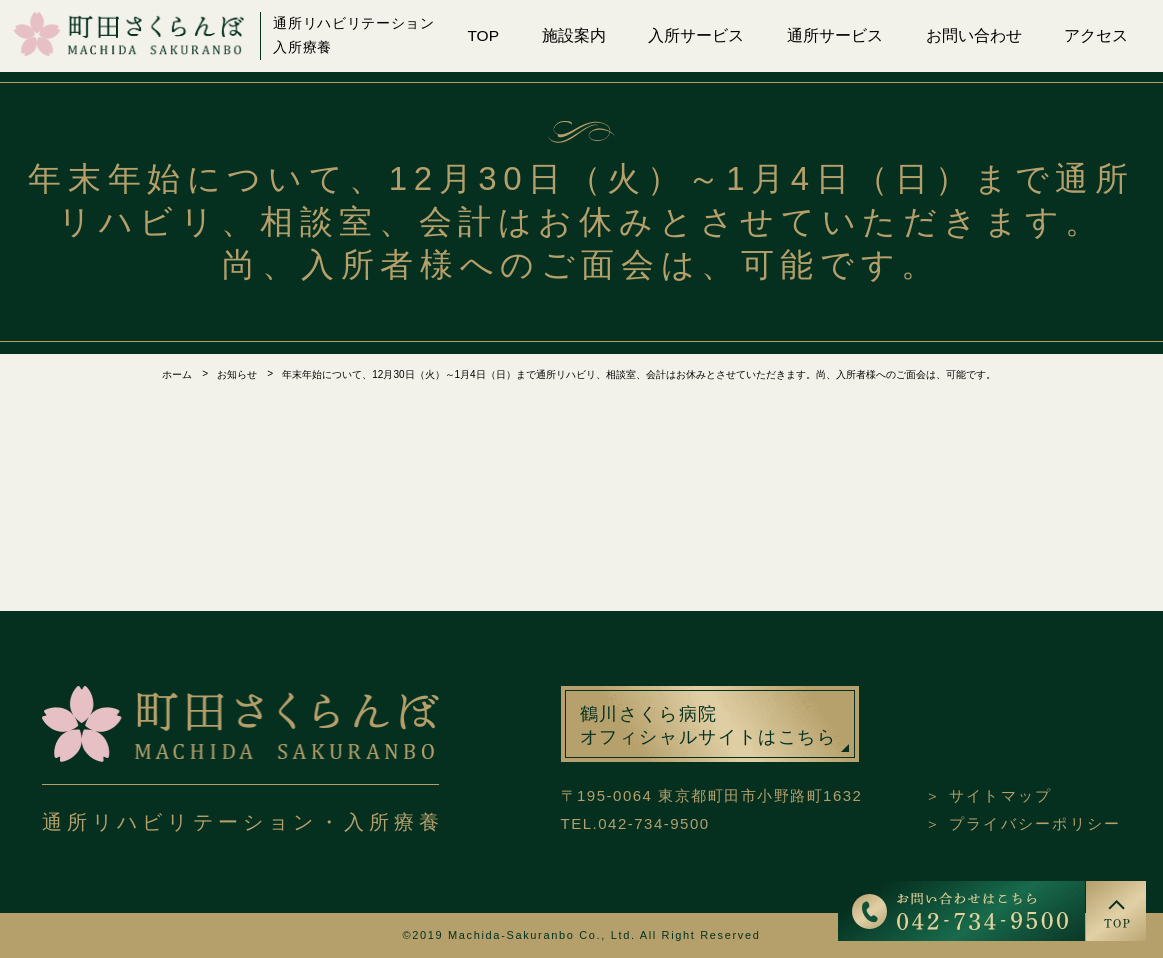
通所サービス (835, 35)
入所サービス (696, 35)
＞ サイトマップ (988, 795)
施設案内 (574, 35)
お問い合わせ (974, 35)
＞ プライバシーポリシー (1023, 823)
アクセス (1096, 35)
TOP (483, 35)
